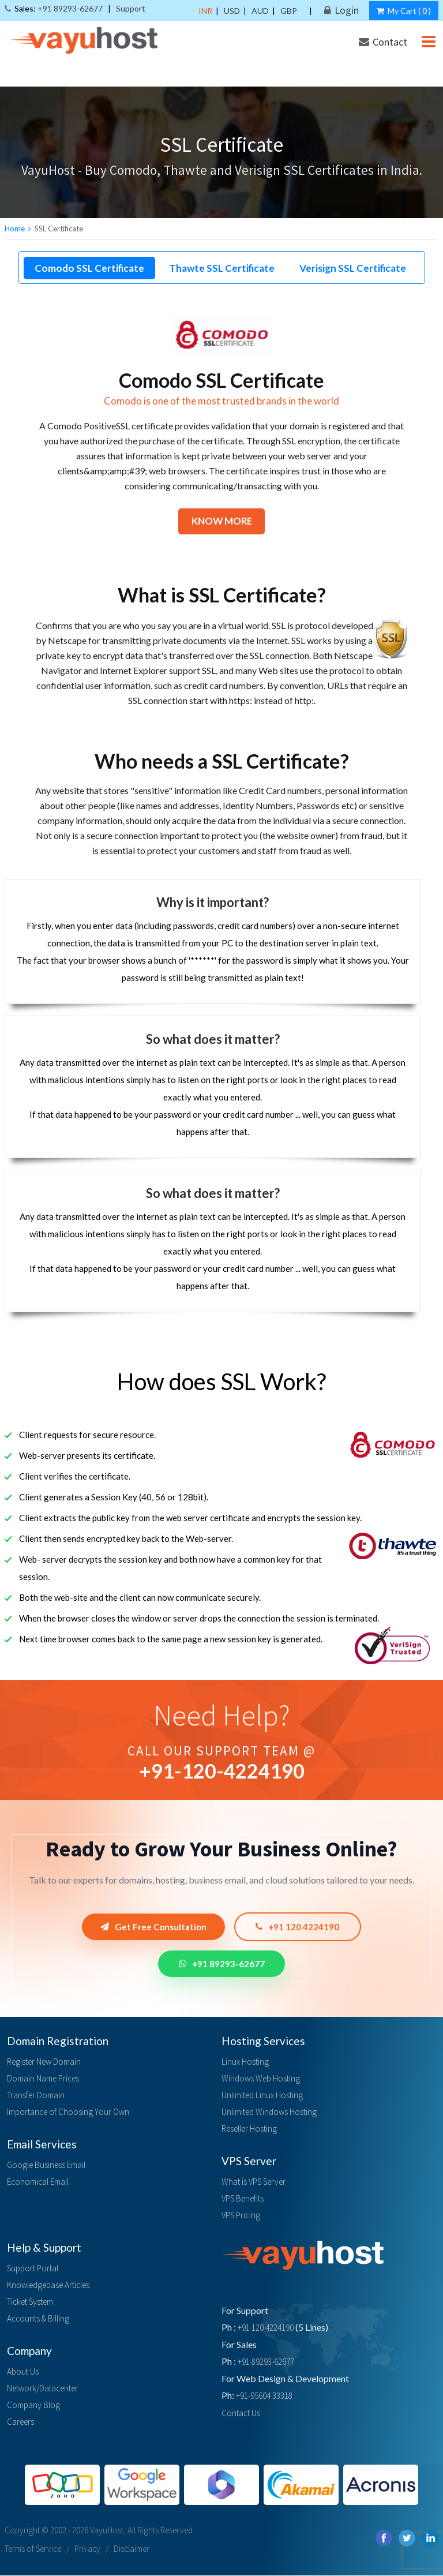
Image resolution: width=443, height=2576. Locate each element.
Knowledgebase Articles (48, 2285)
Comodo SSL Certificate (89, 268)
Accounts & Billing (38, 2318)
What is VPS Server (254, 2182)
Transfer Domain (36, 2095)
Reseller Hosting (249, 2129)
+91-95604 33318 (264, 2396)
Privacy (87, 2549)
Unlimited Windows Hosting (269, 2112)
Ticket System (30, 2302)
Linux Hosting (245, 2062)
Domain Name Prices (43, 2078)
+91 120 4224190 (298, 1927)
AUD (260, 11)
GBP (288, 11)
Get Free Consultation (153, 1927)
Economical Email (38, 2182)
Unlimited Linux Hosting (262, 2095)
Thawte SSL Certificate (222, 268)
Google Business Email (46, 2165)
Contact (383, 41)
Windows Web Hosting (261, 2078)
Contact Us (241, 2413)
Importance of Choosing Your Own (68, 2112)
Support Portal (32, 2268)
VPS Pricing (241, 2215)
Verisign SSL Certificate (352, 268)
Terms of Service (33, 2549)
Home (15, 228)
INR (205, 11)
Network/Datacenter (42, 2388)
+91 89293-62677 (222, 1964)
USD (232, 11)
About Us (23, 2372)
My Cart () (404, 11)
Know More (221, 521)
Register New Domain (44, 2062)
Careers (20, 2422)
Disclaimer (131, 2549)
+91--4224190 (222, 1771)
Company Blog (33, 2405)
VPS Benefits (243, 2198)
